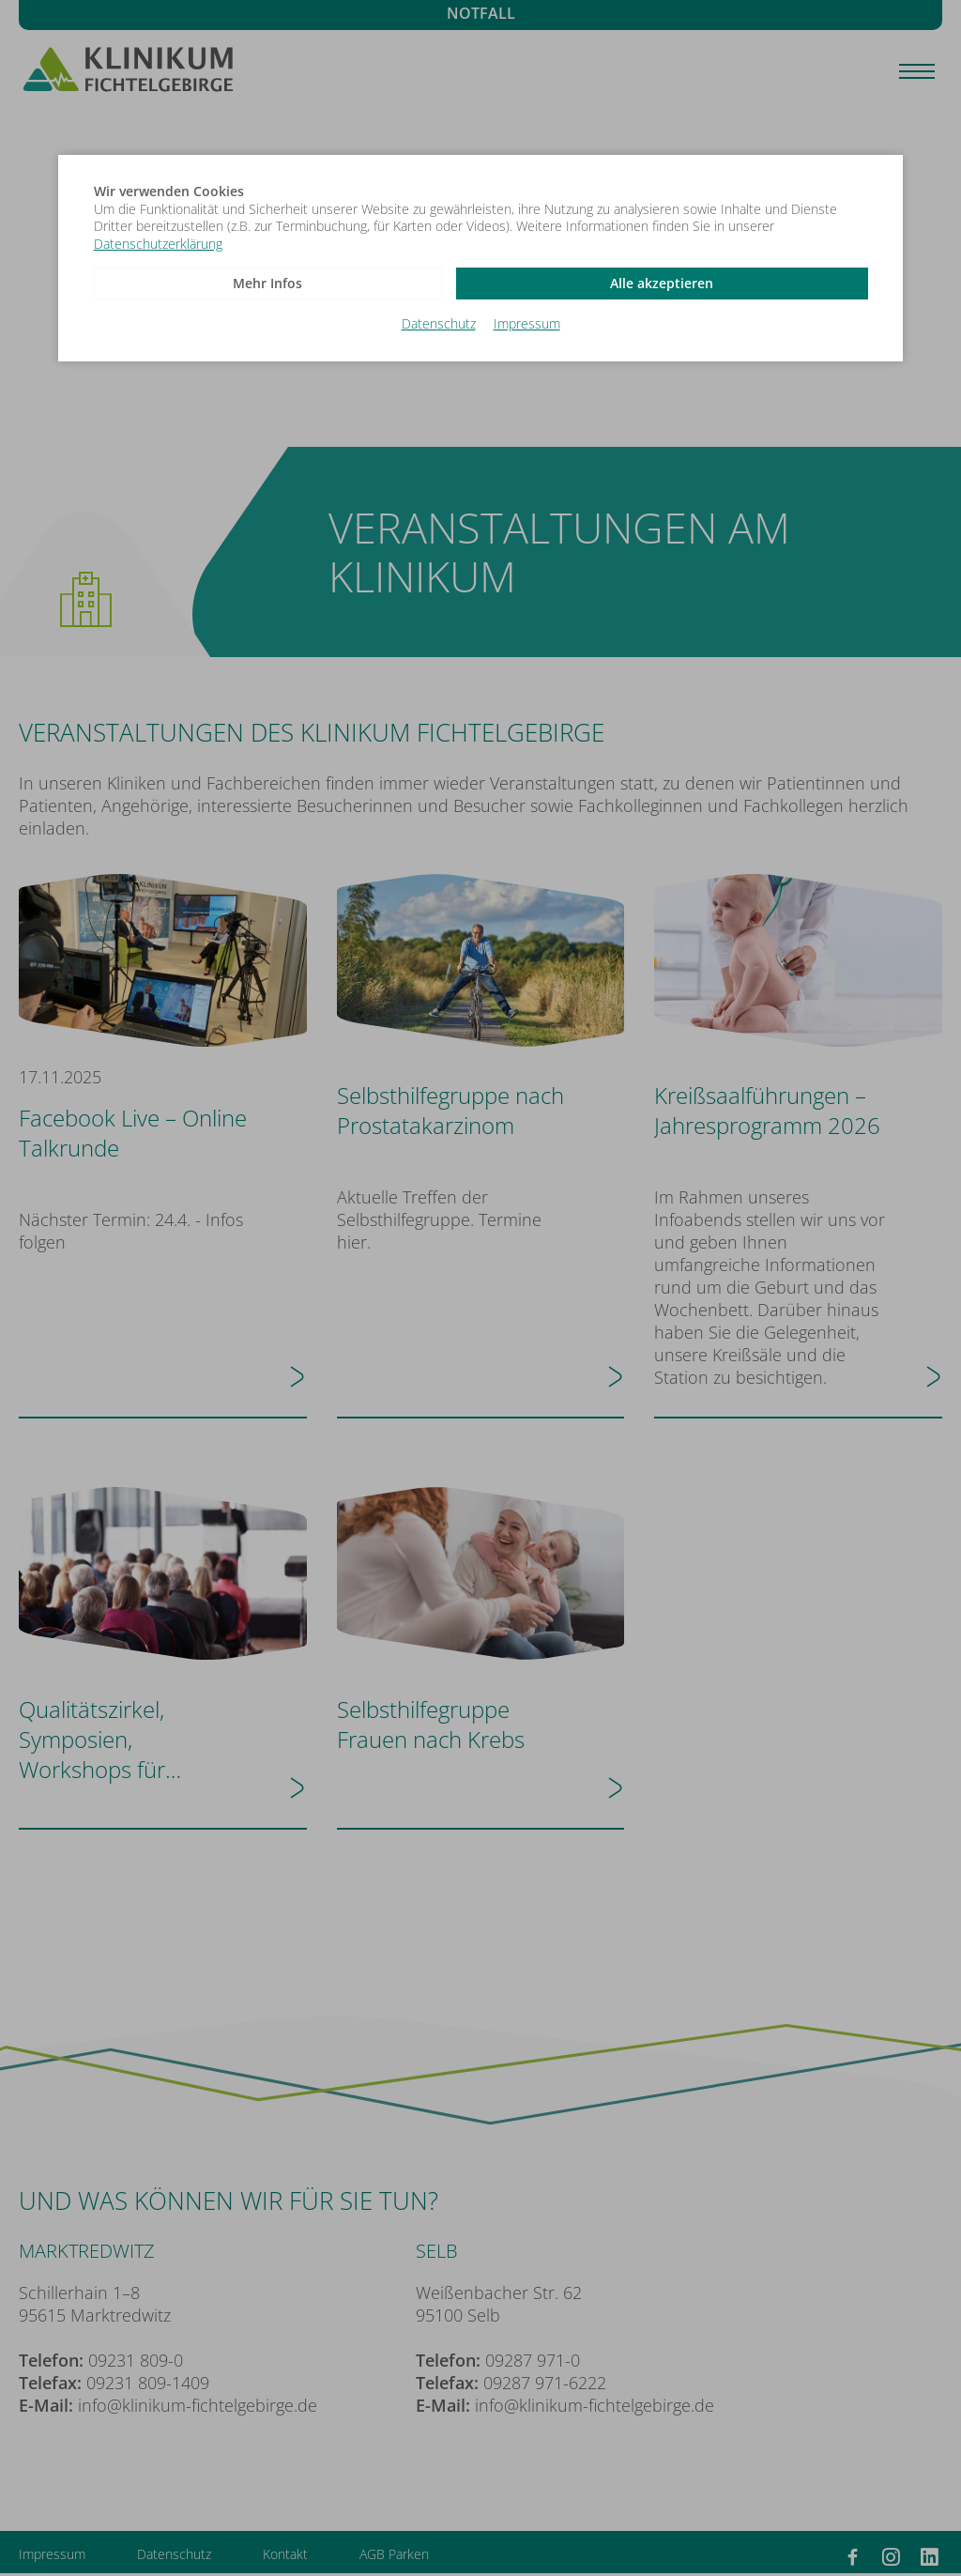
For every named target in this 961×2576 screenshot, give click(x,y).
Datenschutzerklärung (158, 244)
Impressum (527, 322)
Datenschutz (439, 322)
